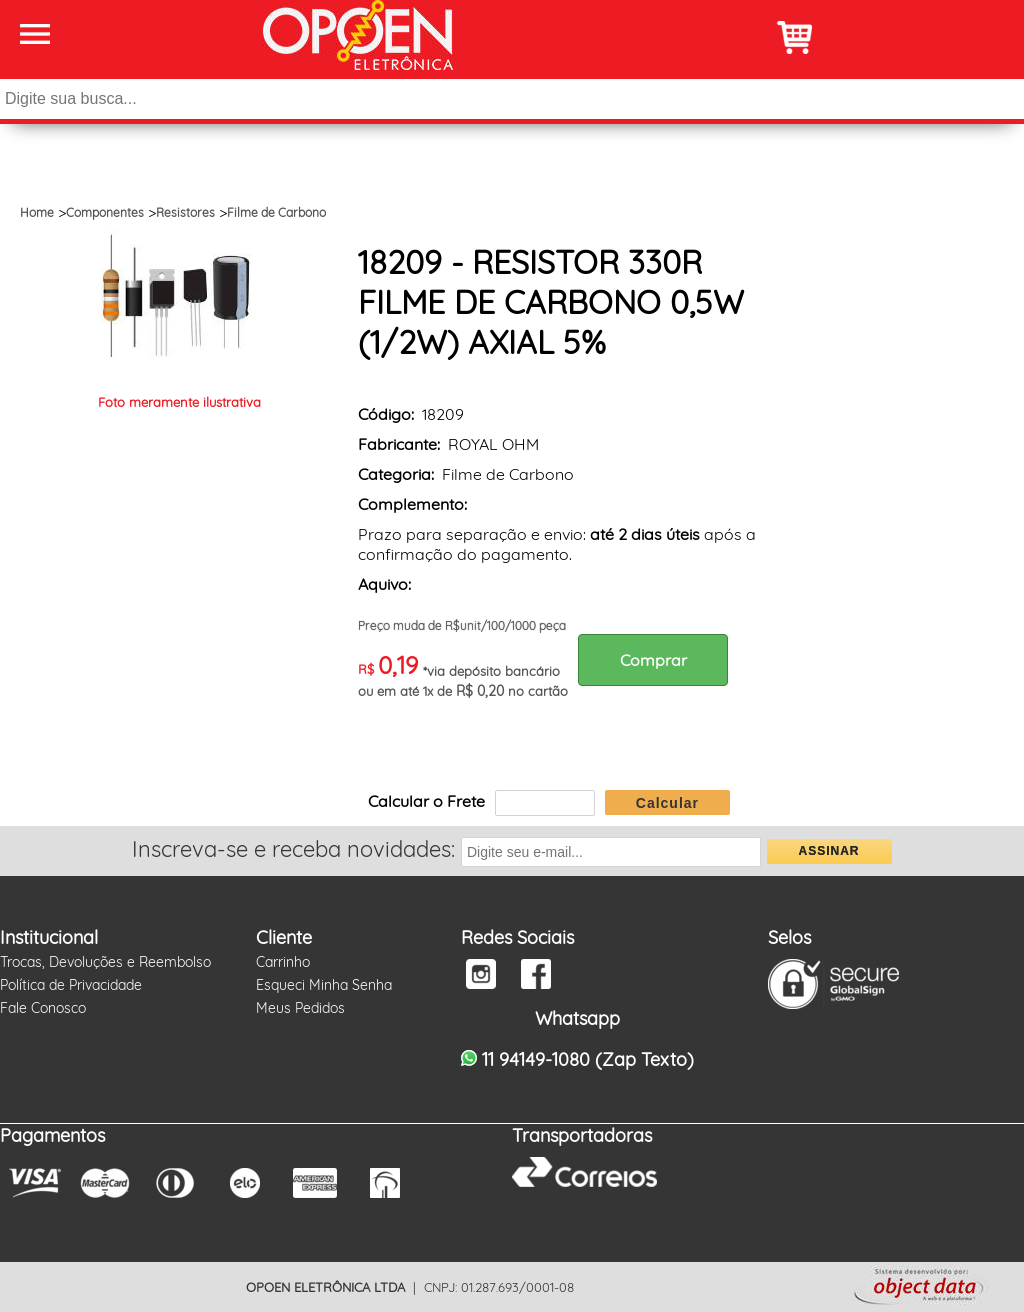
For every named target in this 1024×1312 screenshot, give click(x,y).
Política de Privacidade (71, 985)
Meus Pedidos (300, 1008)
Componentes (105, 212)
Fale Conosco (43, 1008)
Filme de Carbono (276, 212)
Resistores (185, 212)
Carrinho (283, 962)
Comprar (653, 660)
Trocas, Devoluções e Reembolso (105, 962)
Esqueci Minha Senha (324, 985)
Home (37, 212)
